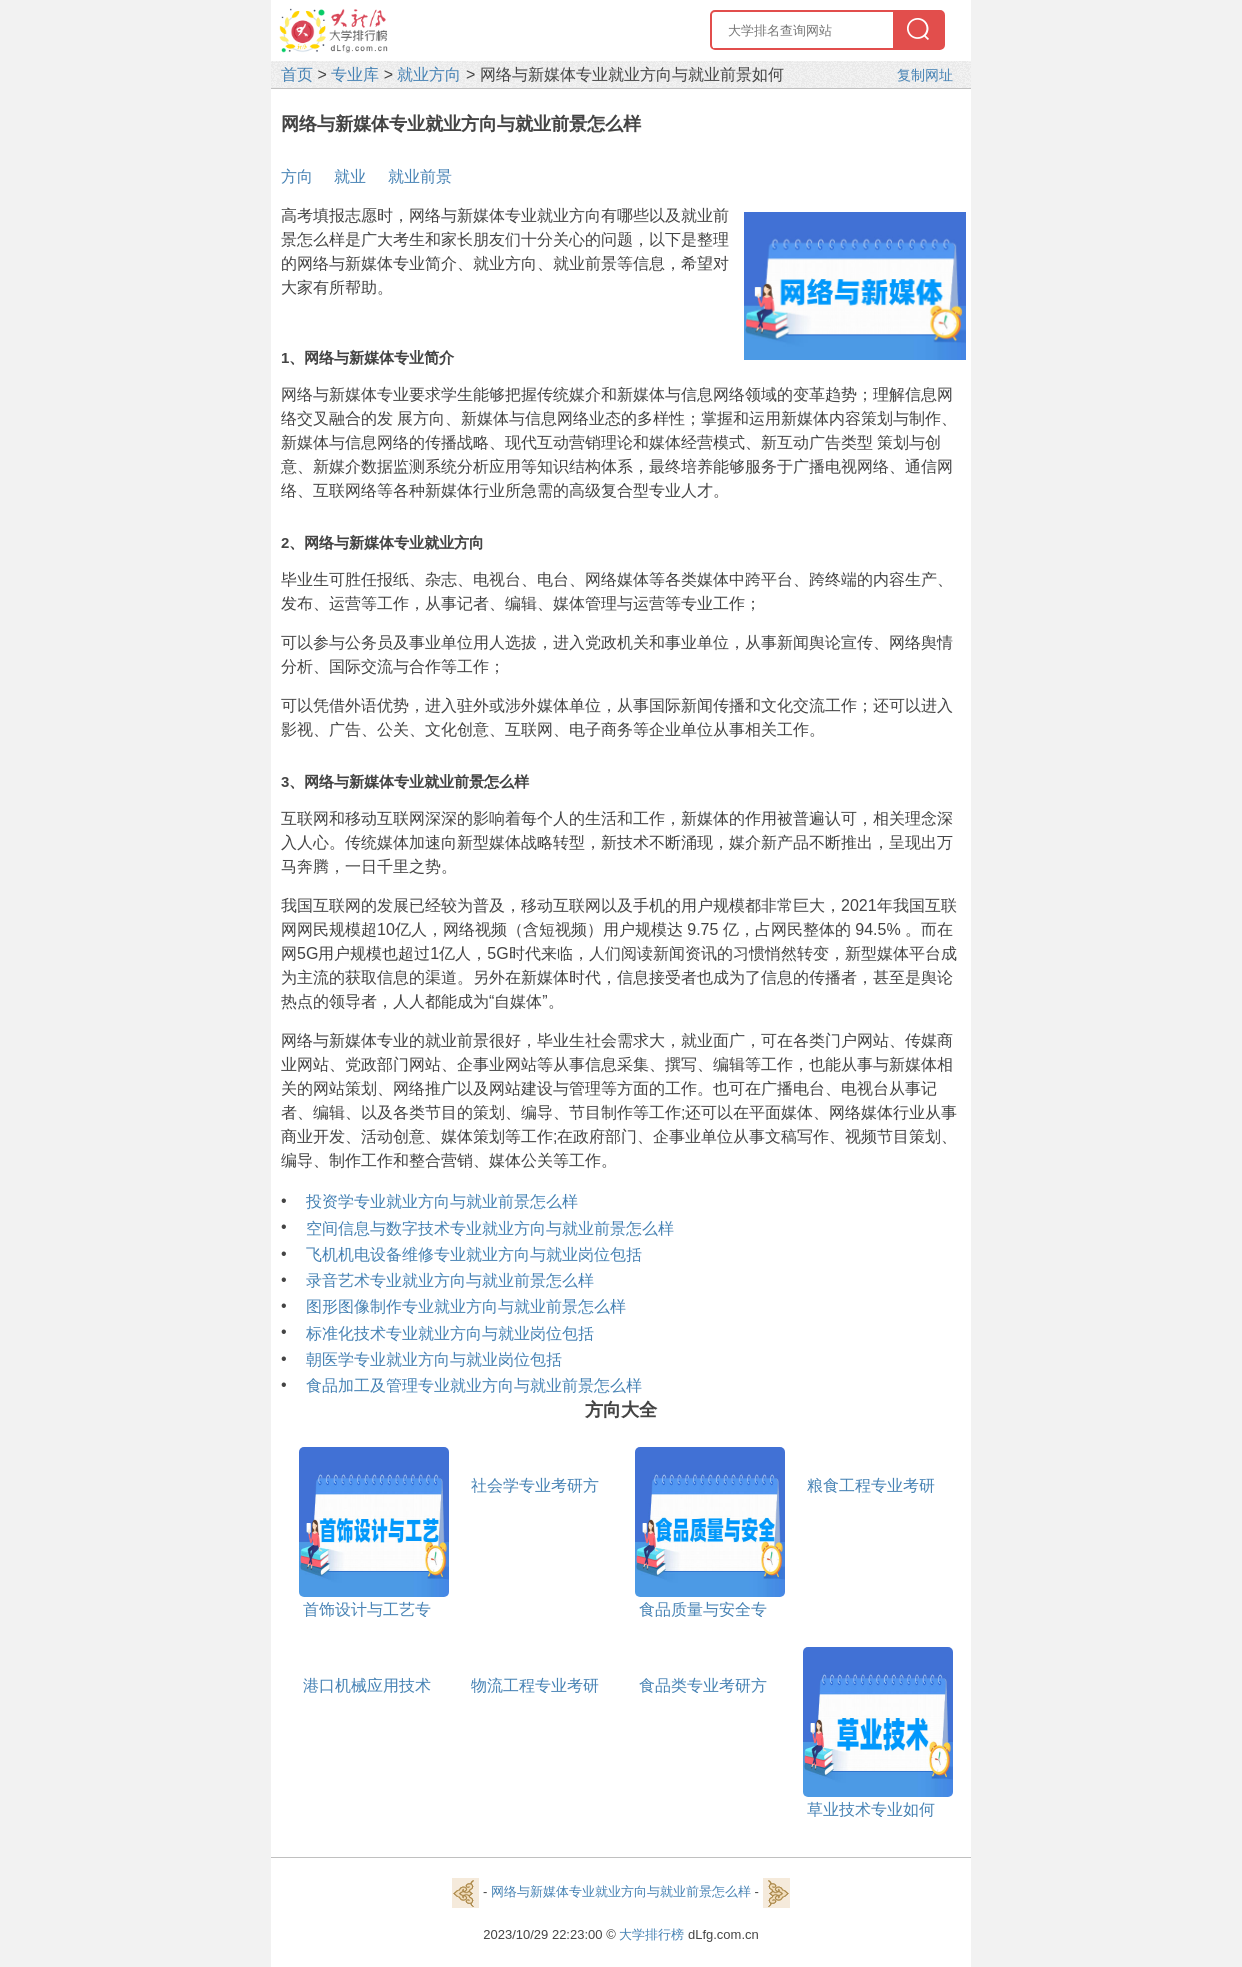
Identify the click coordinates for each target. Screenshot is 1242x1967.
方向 (297, 176)
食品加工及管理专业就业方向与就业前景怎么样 (474, 1385)
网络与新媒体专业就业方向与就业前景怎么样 (621, 1892)
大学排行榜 (651, 1934)
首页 (297, 74)
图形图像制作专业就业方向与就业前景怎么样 (466, 1306)
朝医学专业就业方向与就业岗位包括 (434, 1359)
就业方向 (429, 74)
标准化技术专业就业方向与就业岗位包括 (450, 1333)
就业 (350, 176)
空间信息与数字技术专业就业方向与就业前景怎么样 (490, 1228)
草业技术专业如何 (871, 1809)
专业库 (355, 74)
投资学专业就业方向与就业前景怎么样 (442, 1201)
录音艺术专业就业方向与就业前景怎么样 (450, 1280)
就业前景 (420, 176)
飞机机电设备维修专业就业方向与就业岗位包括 (474, 1254)
